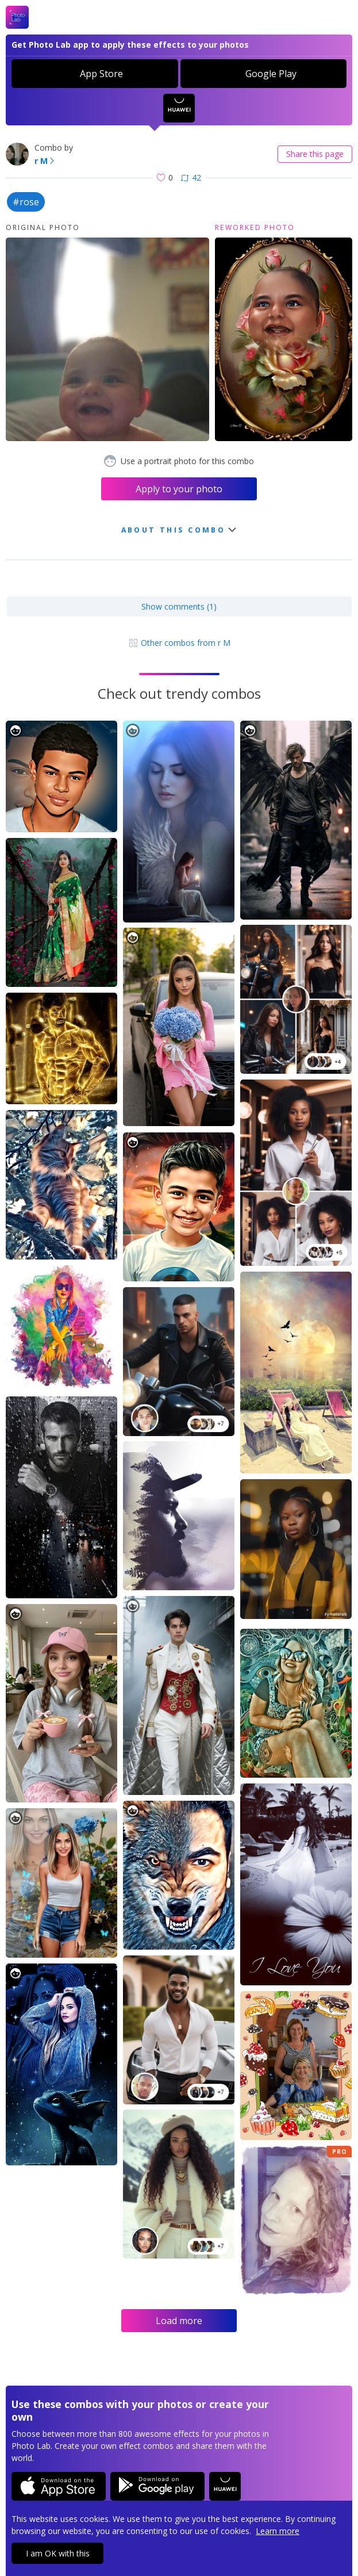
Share (315, 153)
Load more (179, 2320)
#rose (26, 202)
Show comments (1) (179, 606)
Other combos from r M (179, 642)
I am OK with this (58, 2553)
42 (191, 177)
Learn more (277, 2530)
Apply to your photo (179, 489)
